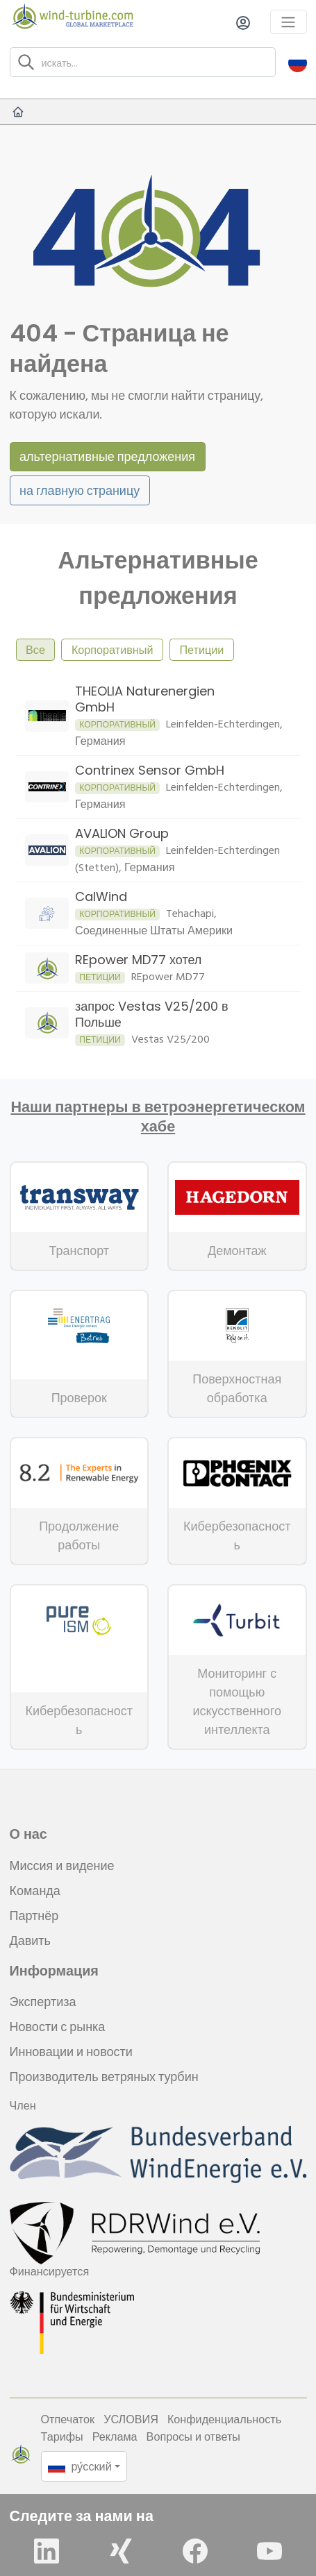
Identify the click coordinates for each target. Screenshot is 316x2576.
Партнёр (34, 1915)
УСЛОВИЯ (130, 2419)
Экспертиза (43, 2002)
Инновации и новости (71, 2052)
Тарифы (62, 2436)
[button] (297, 62)
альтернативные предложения (107, 456)
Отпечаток (68, 2419)
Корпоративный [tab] (112, 650)
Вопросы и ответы (193, 2436)
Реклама (115, 2436)
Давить (30, 1940)
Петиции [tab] (201, 650)
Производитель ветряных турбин (104, 2077)
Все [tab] (35, 650)
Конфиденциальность (224, 2419)
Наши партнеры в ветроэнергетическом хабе (157, 1117)
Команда (35, 1891)
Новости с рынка (58, 2027)
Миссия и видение (62, 1866)
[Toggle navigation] (288, 22)
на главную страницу (79, 490)
